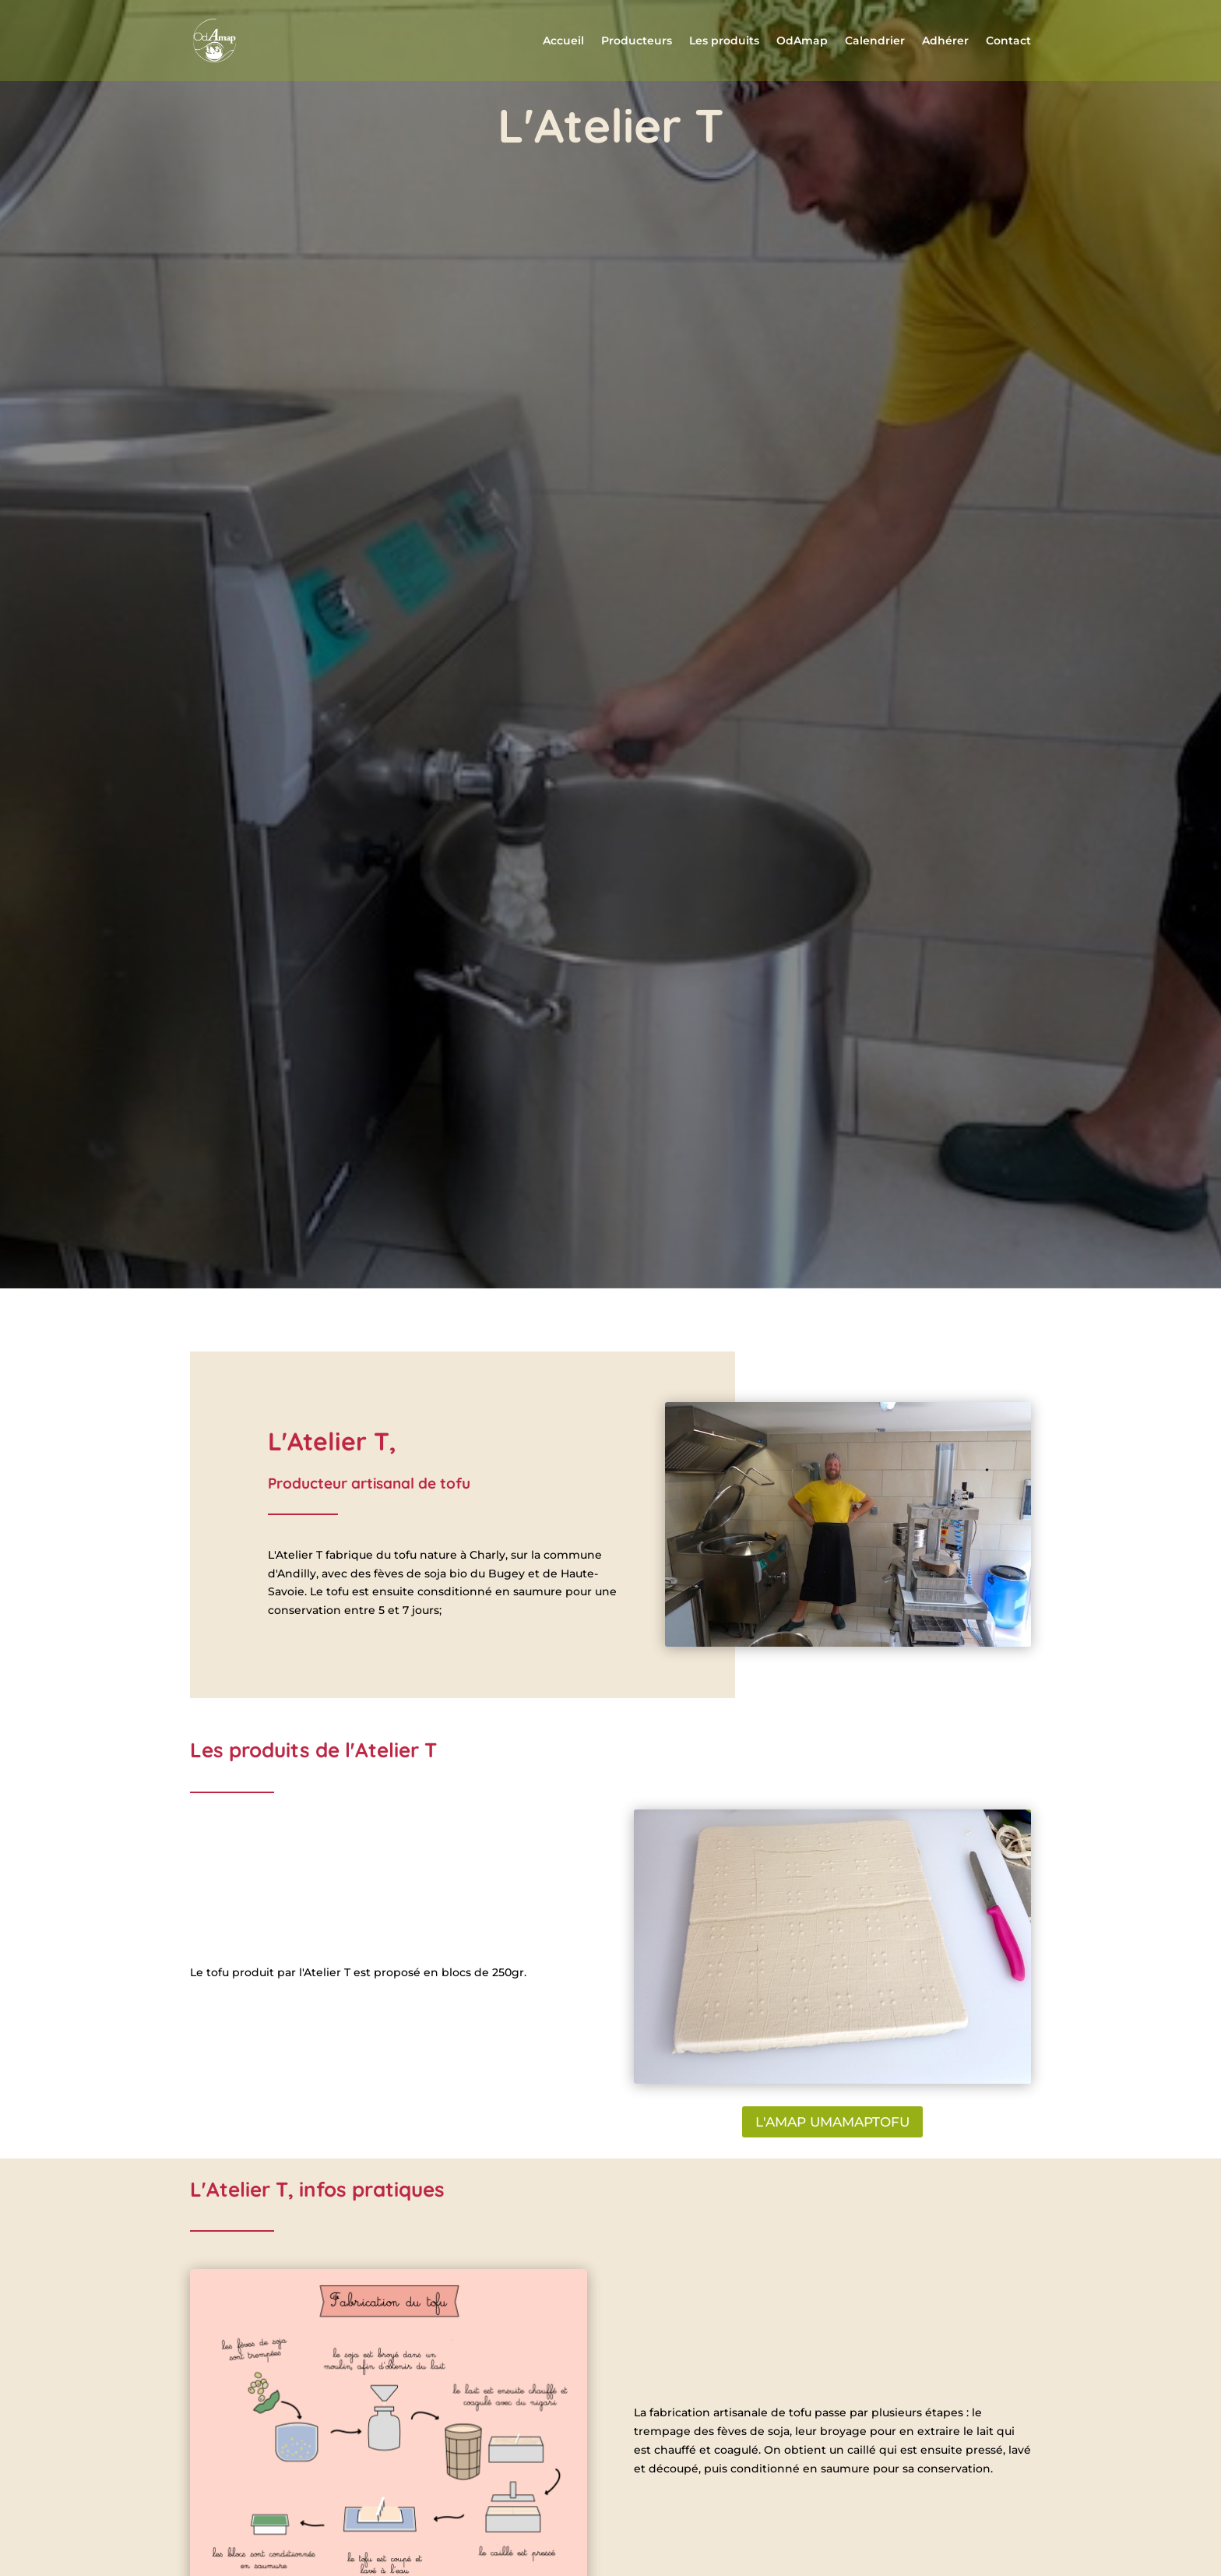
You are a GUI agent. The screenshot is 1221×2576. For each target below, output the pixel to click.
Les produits (724, 41)
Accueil (563, 41)
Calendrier (875, 41)
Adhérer (945, 41)
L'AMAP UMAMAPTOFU (832, 2122)
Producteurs (636, 41)
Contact (1008, 41)
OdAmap (802, 41)
